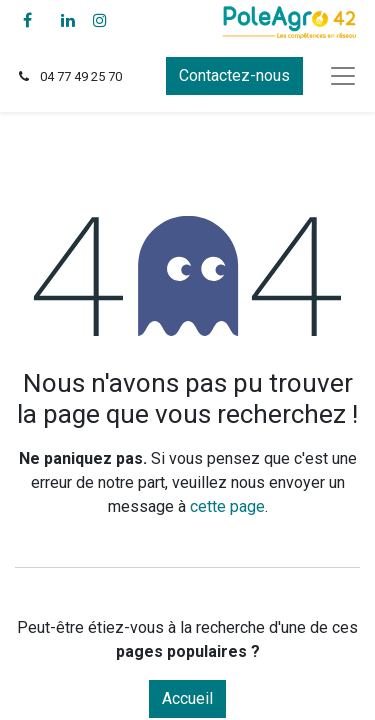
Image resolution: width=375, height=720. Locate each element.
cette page (227, 506)
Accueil (187, 698)
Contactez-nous (234, 75)
